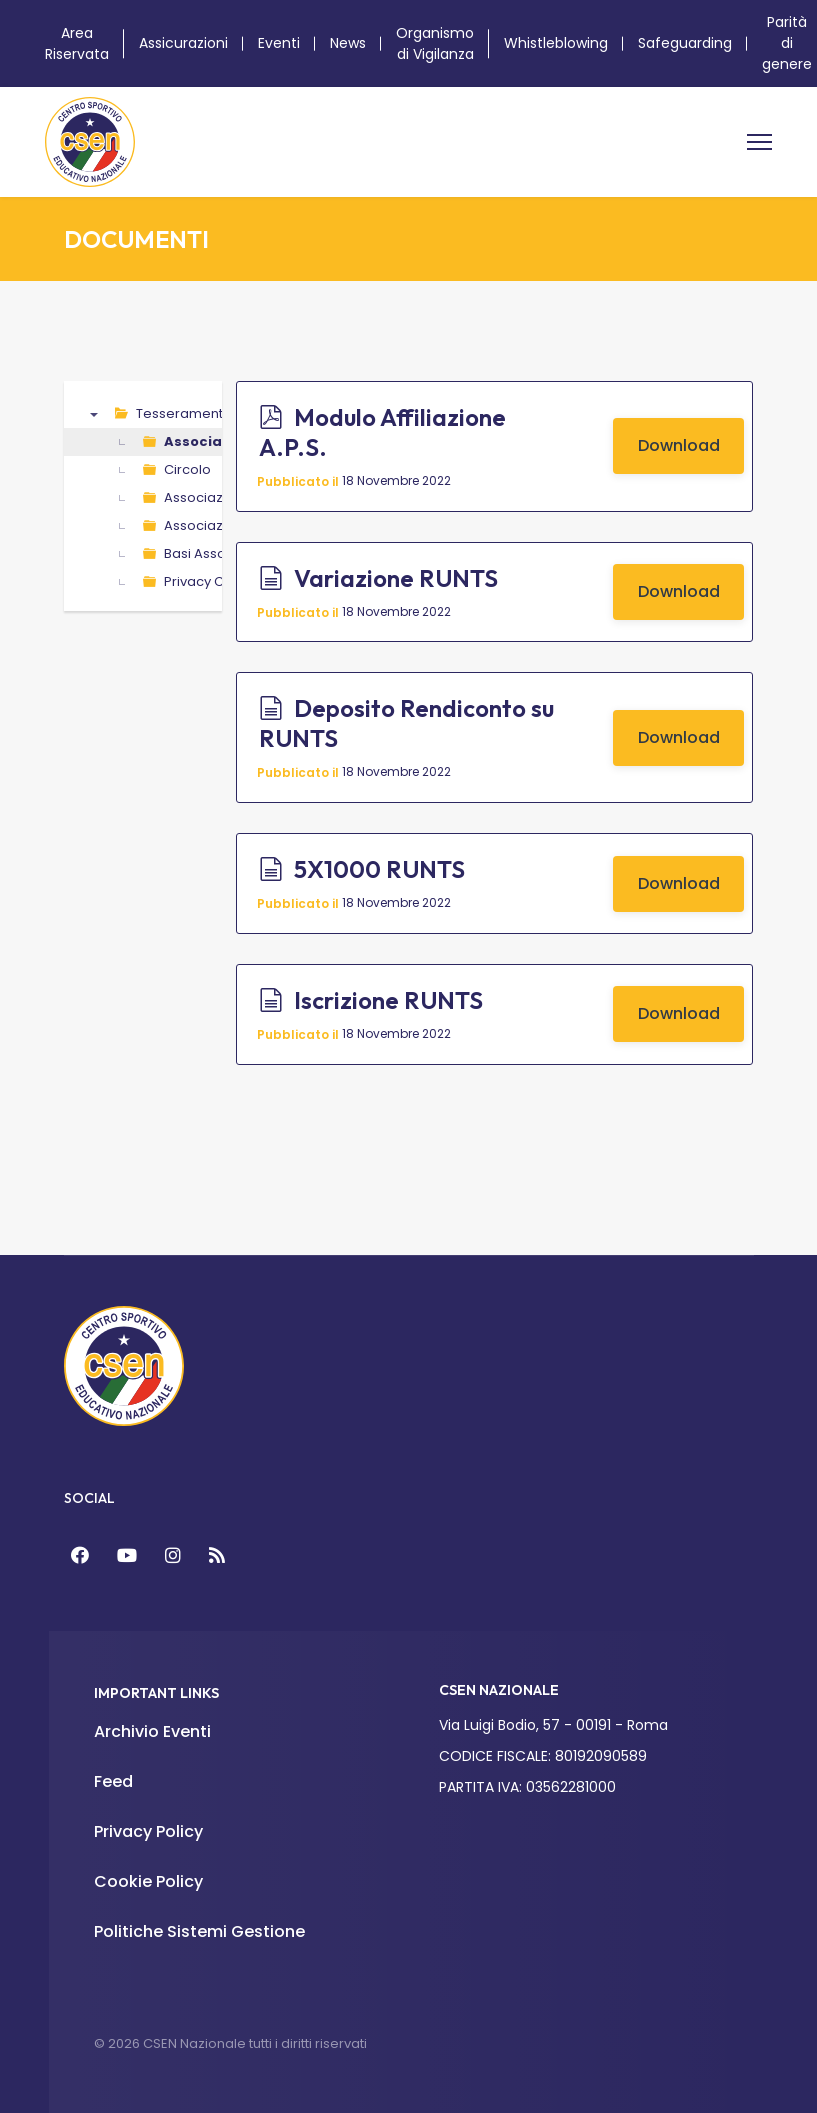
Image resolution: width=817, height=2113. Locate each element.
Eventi (279, 43)
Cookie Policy (148, 1881)
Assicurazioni (183, 43)
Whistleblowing (556, 43)
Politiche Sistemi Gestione (199, 1931)
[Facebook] (80, 1555)
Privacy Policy (148, 1831)
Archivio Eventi (152, 1731)
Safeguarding (685, 43)
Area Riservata (77, 43)
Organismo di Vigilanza (435, 43)
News (348, 43)
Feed (113, 1781)
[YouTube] (127, 1555)
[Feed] (217, 1555)
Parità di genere (787, 43)
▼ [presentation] (94, 414)
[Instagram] (173, 1555)
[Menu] (759, 142)
